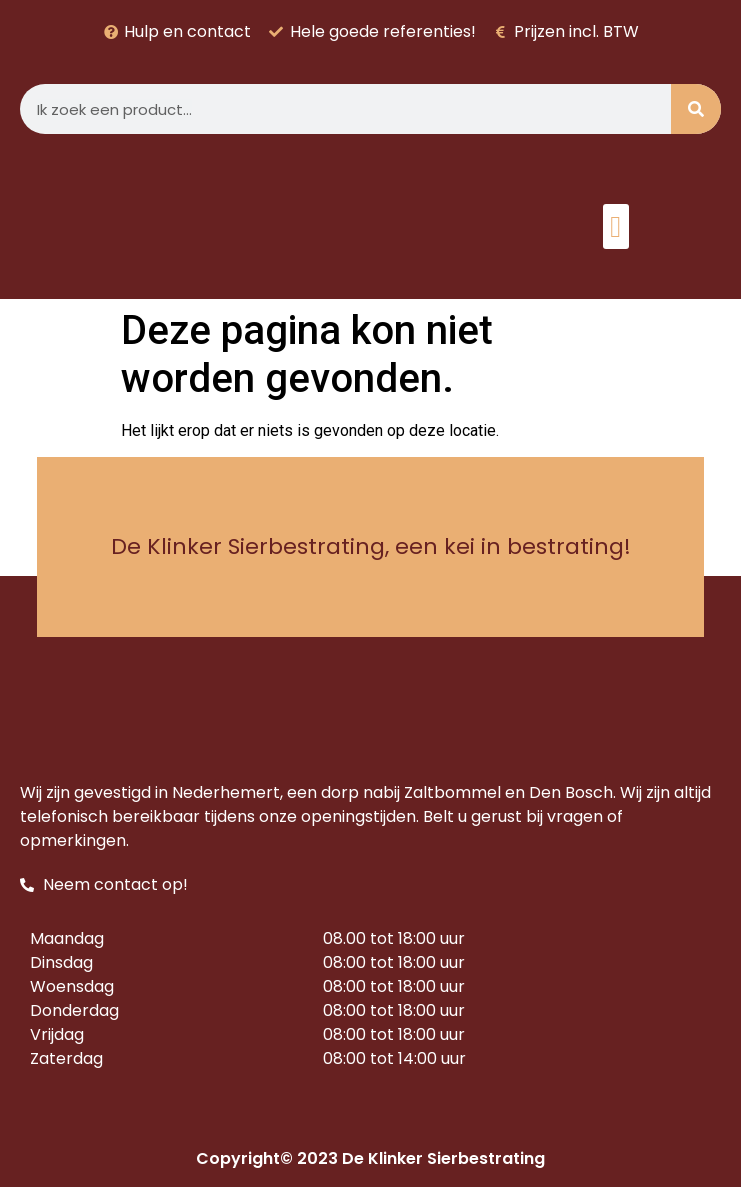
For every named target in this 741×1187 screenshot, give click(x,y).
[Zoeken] (696, 109)
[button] (616, 226)
